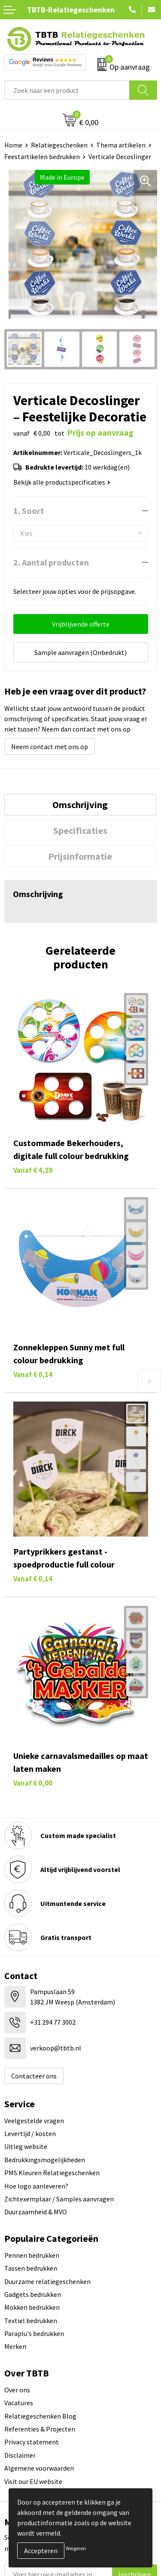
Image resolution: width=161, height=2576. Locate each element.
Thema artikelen (121, 145)
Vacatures (18, 2402)
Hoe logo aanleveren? (36, 2186)
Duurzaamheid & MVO (35, 2211)
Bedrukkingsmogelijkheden (44, 2159)
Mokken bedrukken (32, 2307)
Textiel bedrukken (30, 2320)
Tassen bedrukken (30, 2268)
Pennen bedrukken (31, 2255)
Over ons (17, 2389)
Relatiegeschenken (59, 145)
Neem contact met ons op (49, 746)
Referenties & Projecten (39, 2429)
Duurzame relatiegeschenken (47, 2281)
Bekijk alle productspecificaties (61, 482)
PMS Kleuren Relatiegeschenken (52, 2172)
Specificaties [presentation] (80, 830)
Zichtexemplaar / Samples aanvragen (59, 2199)
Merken (15, 2346)
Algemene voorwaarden (39, 2468)
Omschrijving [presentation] (80, 805)
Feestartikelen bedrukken (42, 156)
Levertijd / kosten (30, 2133)
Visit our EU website (33, 2481)
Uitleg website (25, 2146)
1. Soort (28, 510)
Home (13, 145)
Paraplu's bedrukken (34, 2333)
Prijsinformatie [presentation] (80, 856)
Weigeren (76, 2548)
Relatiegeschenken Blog (40, 2416)
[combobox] (67, 90)
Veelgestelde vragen (34, 2120)
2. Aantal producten (51, 562)
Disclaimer (20, 2455)
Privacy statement (31, 2442)
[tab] (80, 804)
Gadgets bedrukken (32, 2294)
